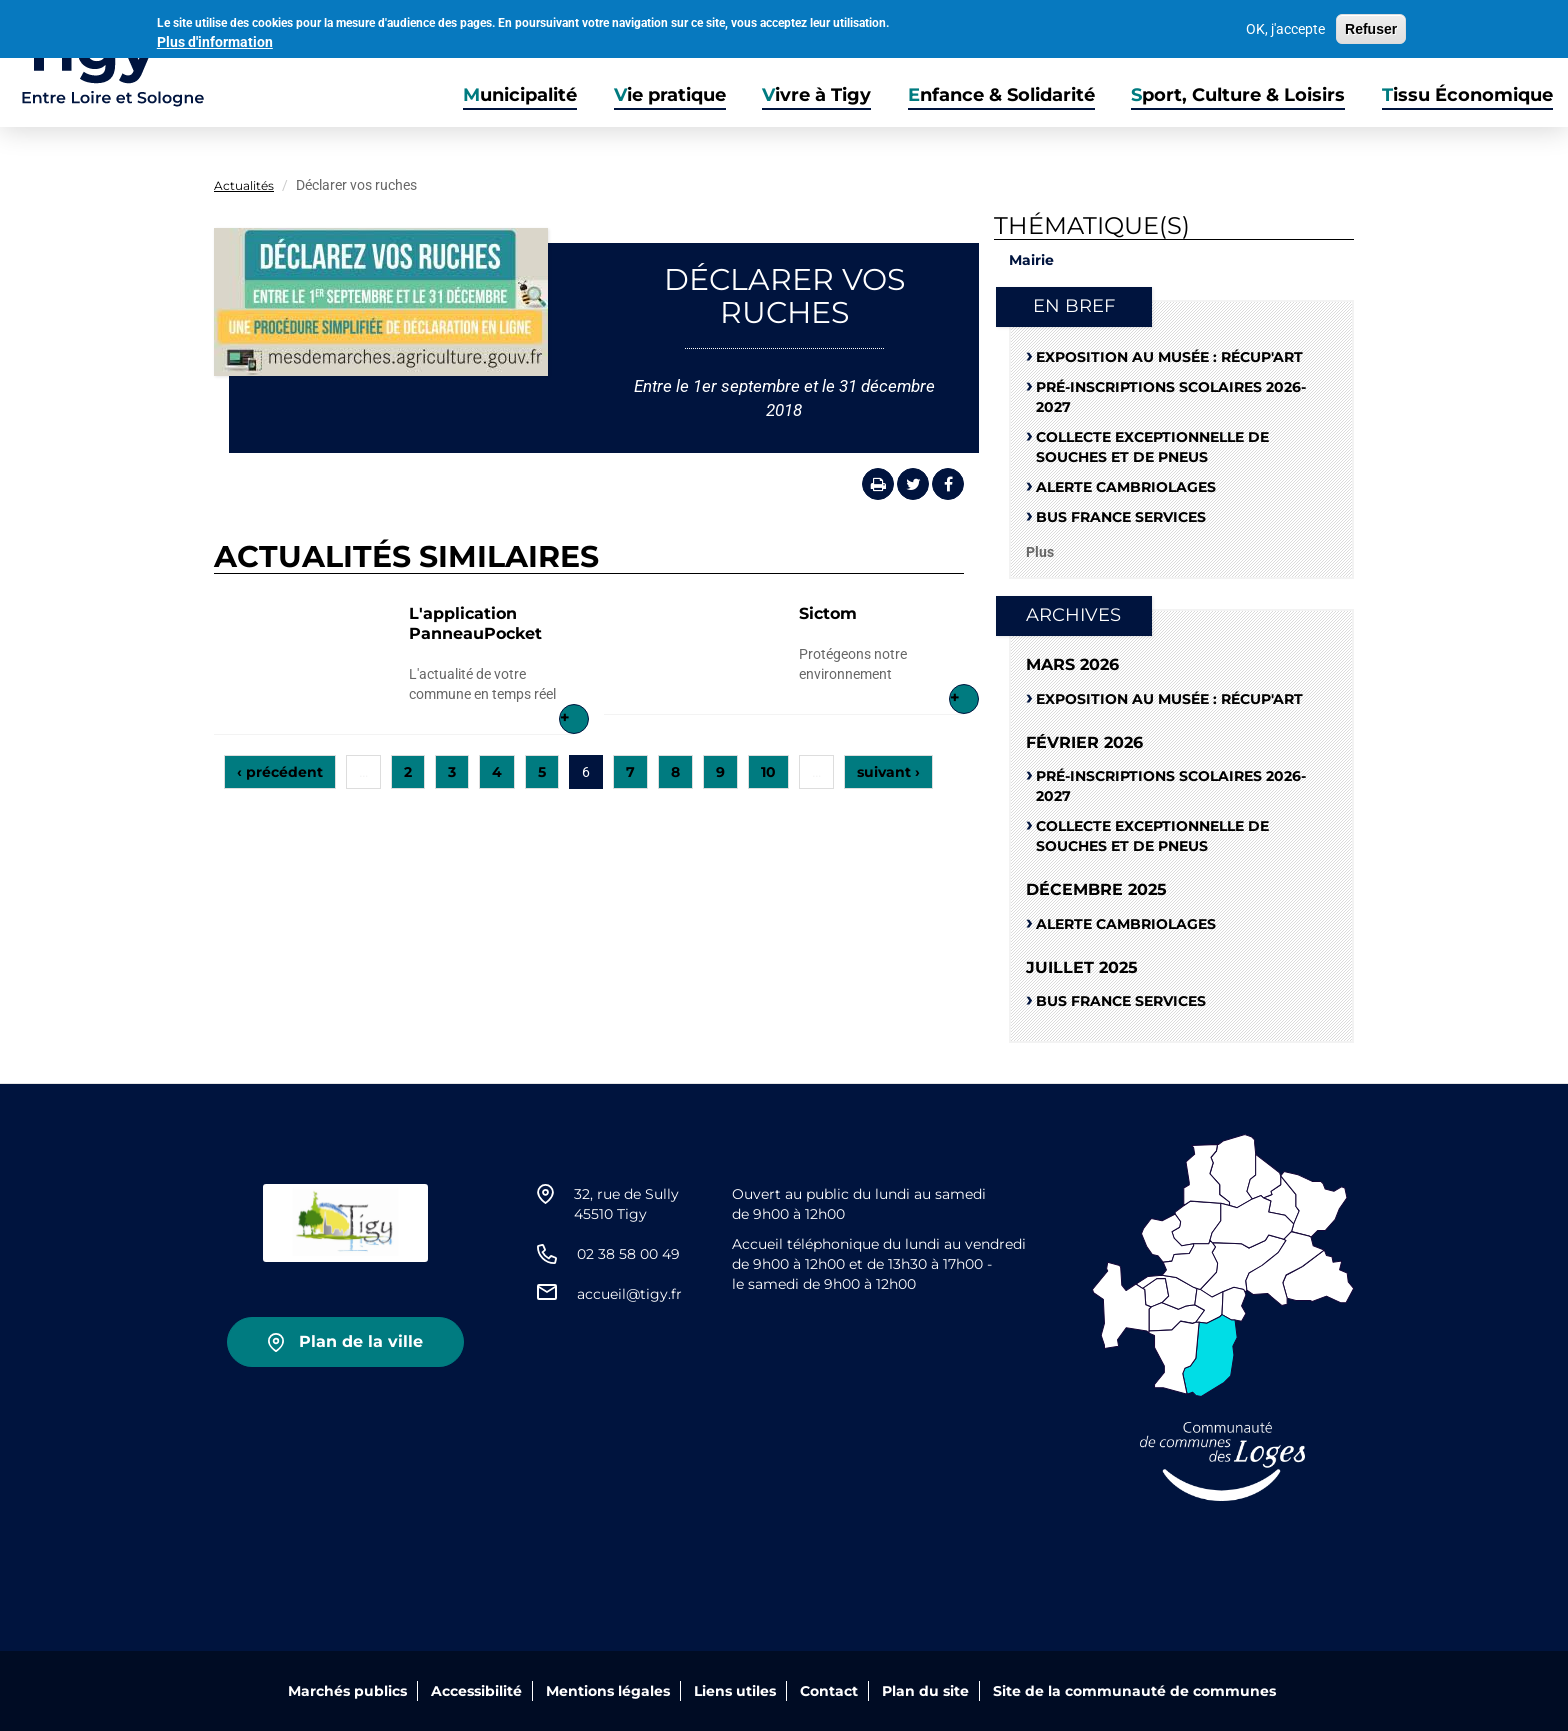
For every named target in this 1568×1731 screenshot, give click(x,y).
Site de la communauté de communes (1134, 1691)
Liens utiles (735, 1691)
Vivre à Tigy (816, 95)
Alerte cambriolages (1126, 487)
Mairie (1031, 260)
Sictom (828, 613)
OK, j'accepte (1285, 27)
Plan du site (925, 1691)
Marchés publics (347, 1691)
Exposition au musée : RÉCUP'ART (1169, 357)
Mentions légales (608, 1691)
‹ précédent (280, 772)
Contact (829, 1691)
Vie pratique (670, 95)
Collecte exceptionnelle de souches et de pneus (1152, 447)
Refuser (1371, 27)
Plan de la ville (361, 1341)
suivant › (888, 772)
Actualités (244, 185)
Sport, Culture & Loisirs (1238, 95)
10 (768, 772)
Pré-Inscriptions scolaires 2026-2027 (1171, 397)
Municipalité (520, 95)
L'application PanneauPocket (475, 623)
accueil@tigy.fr (629, 1294)
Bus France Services (1121, 517)
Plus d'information (215, 40)
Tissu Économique (1467, 95)
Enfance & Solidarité (1001, 95)
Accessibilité (476, 1691)
